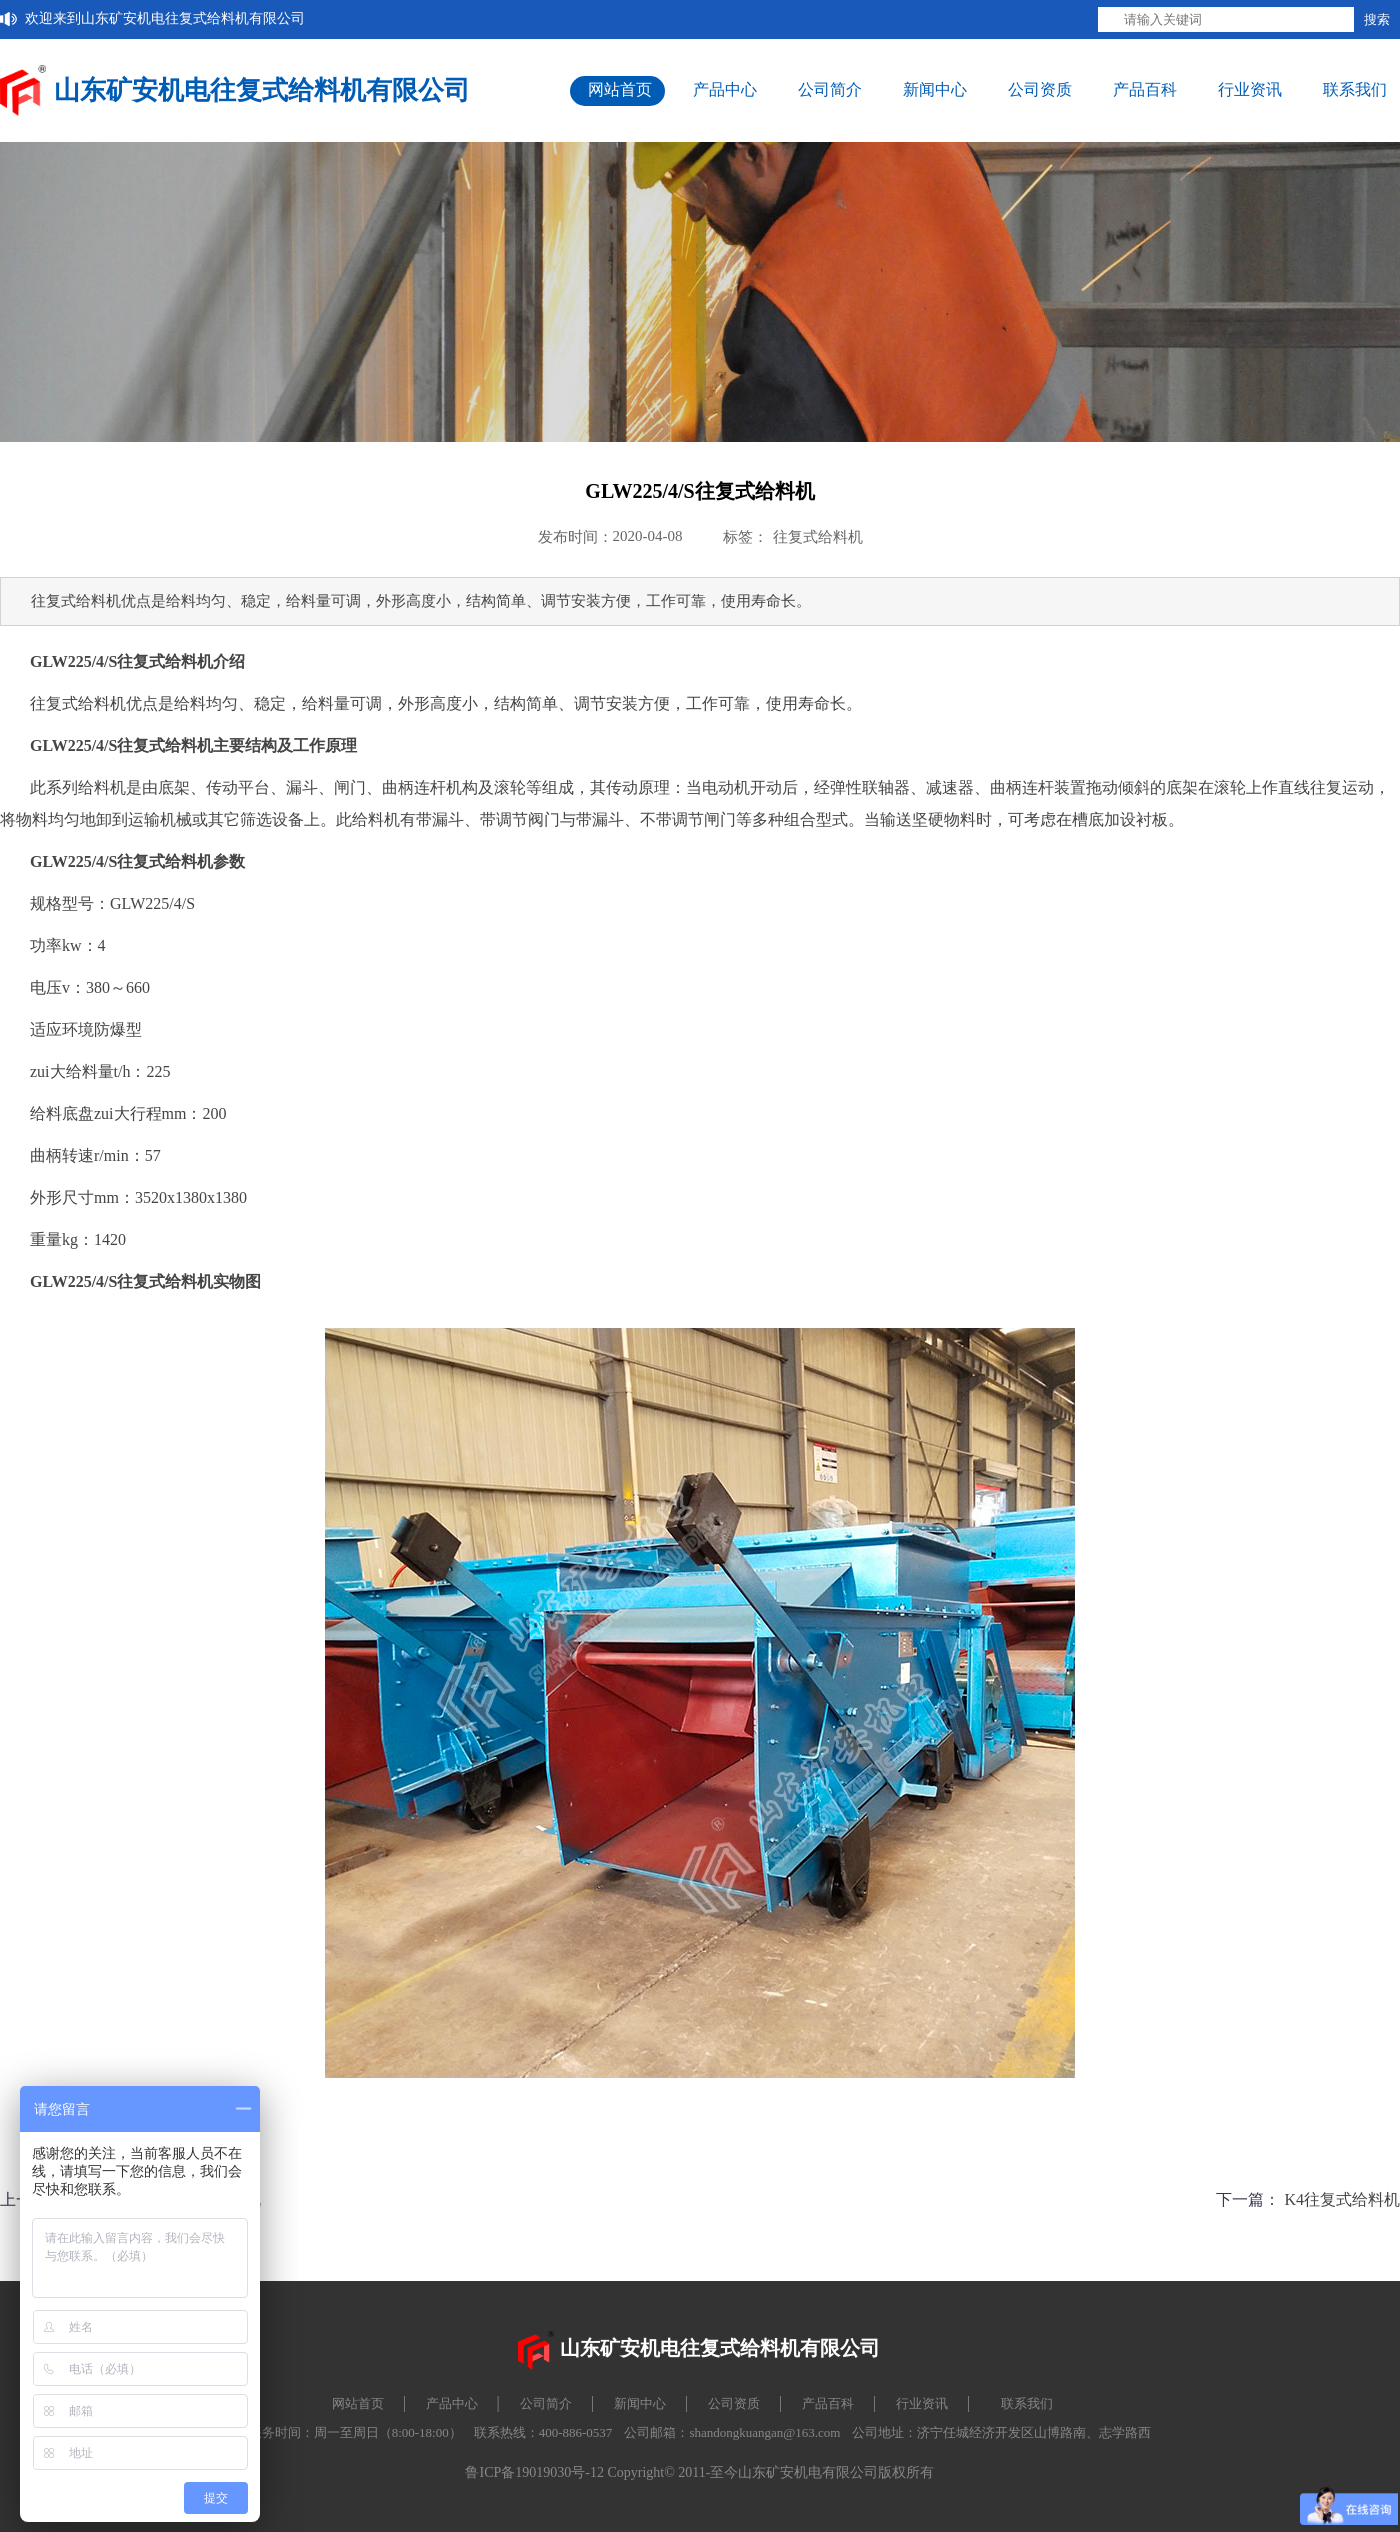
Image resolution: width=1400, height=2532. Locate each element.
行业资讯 (1250, 89)
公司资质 (1040, 89)
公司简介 (830, 89)
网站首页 (620, 89)
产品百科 (1145, 89)
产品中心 (725, 89)
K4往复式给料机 (1342, 2199)
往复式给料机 (818, 537)
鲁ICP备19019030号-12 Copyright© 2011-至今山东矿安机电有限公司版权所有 (699, 2472)
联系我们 (1355, 89)
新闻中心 (935, 89)
